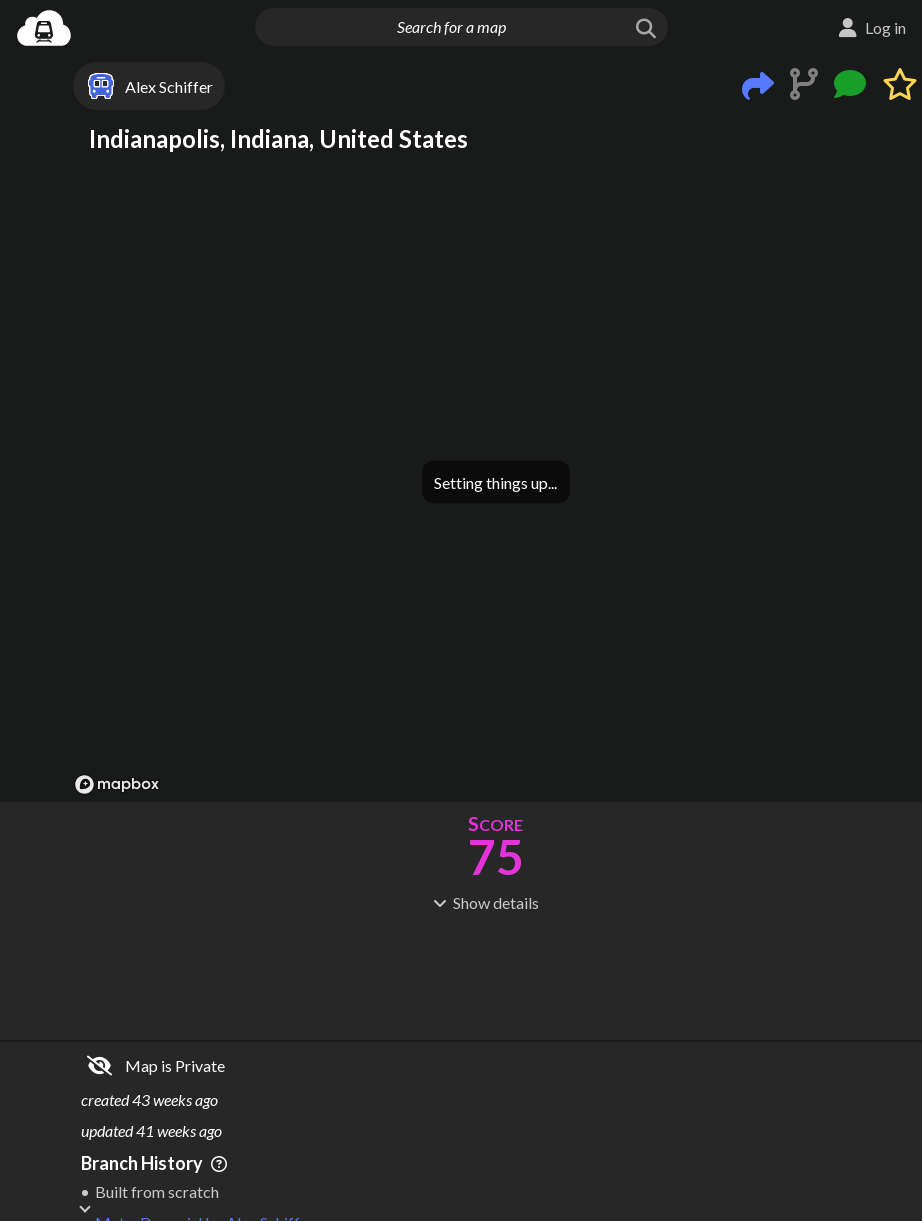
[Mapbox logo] (117, 784)
